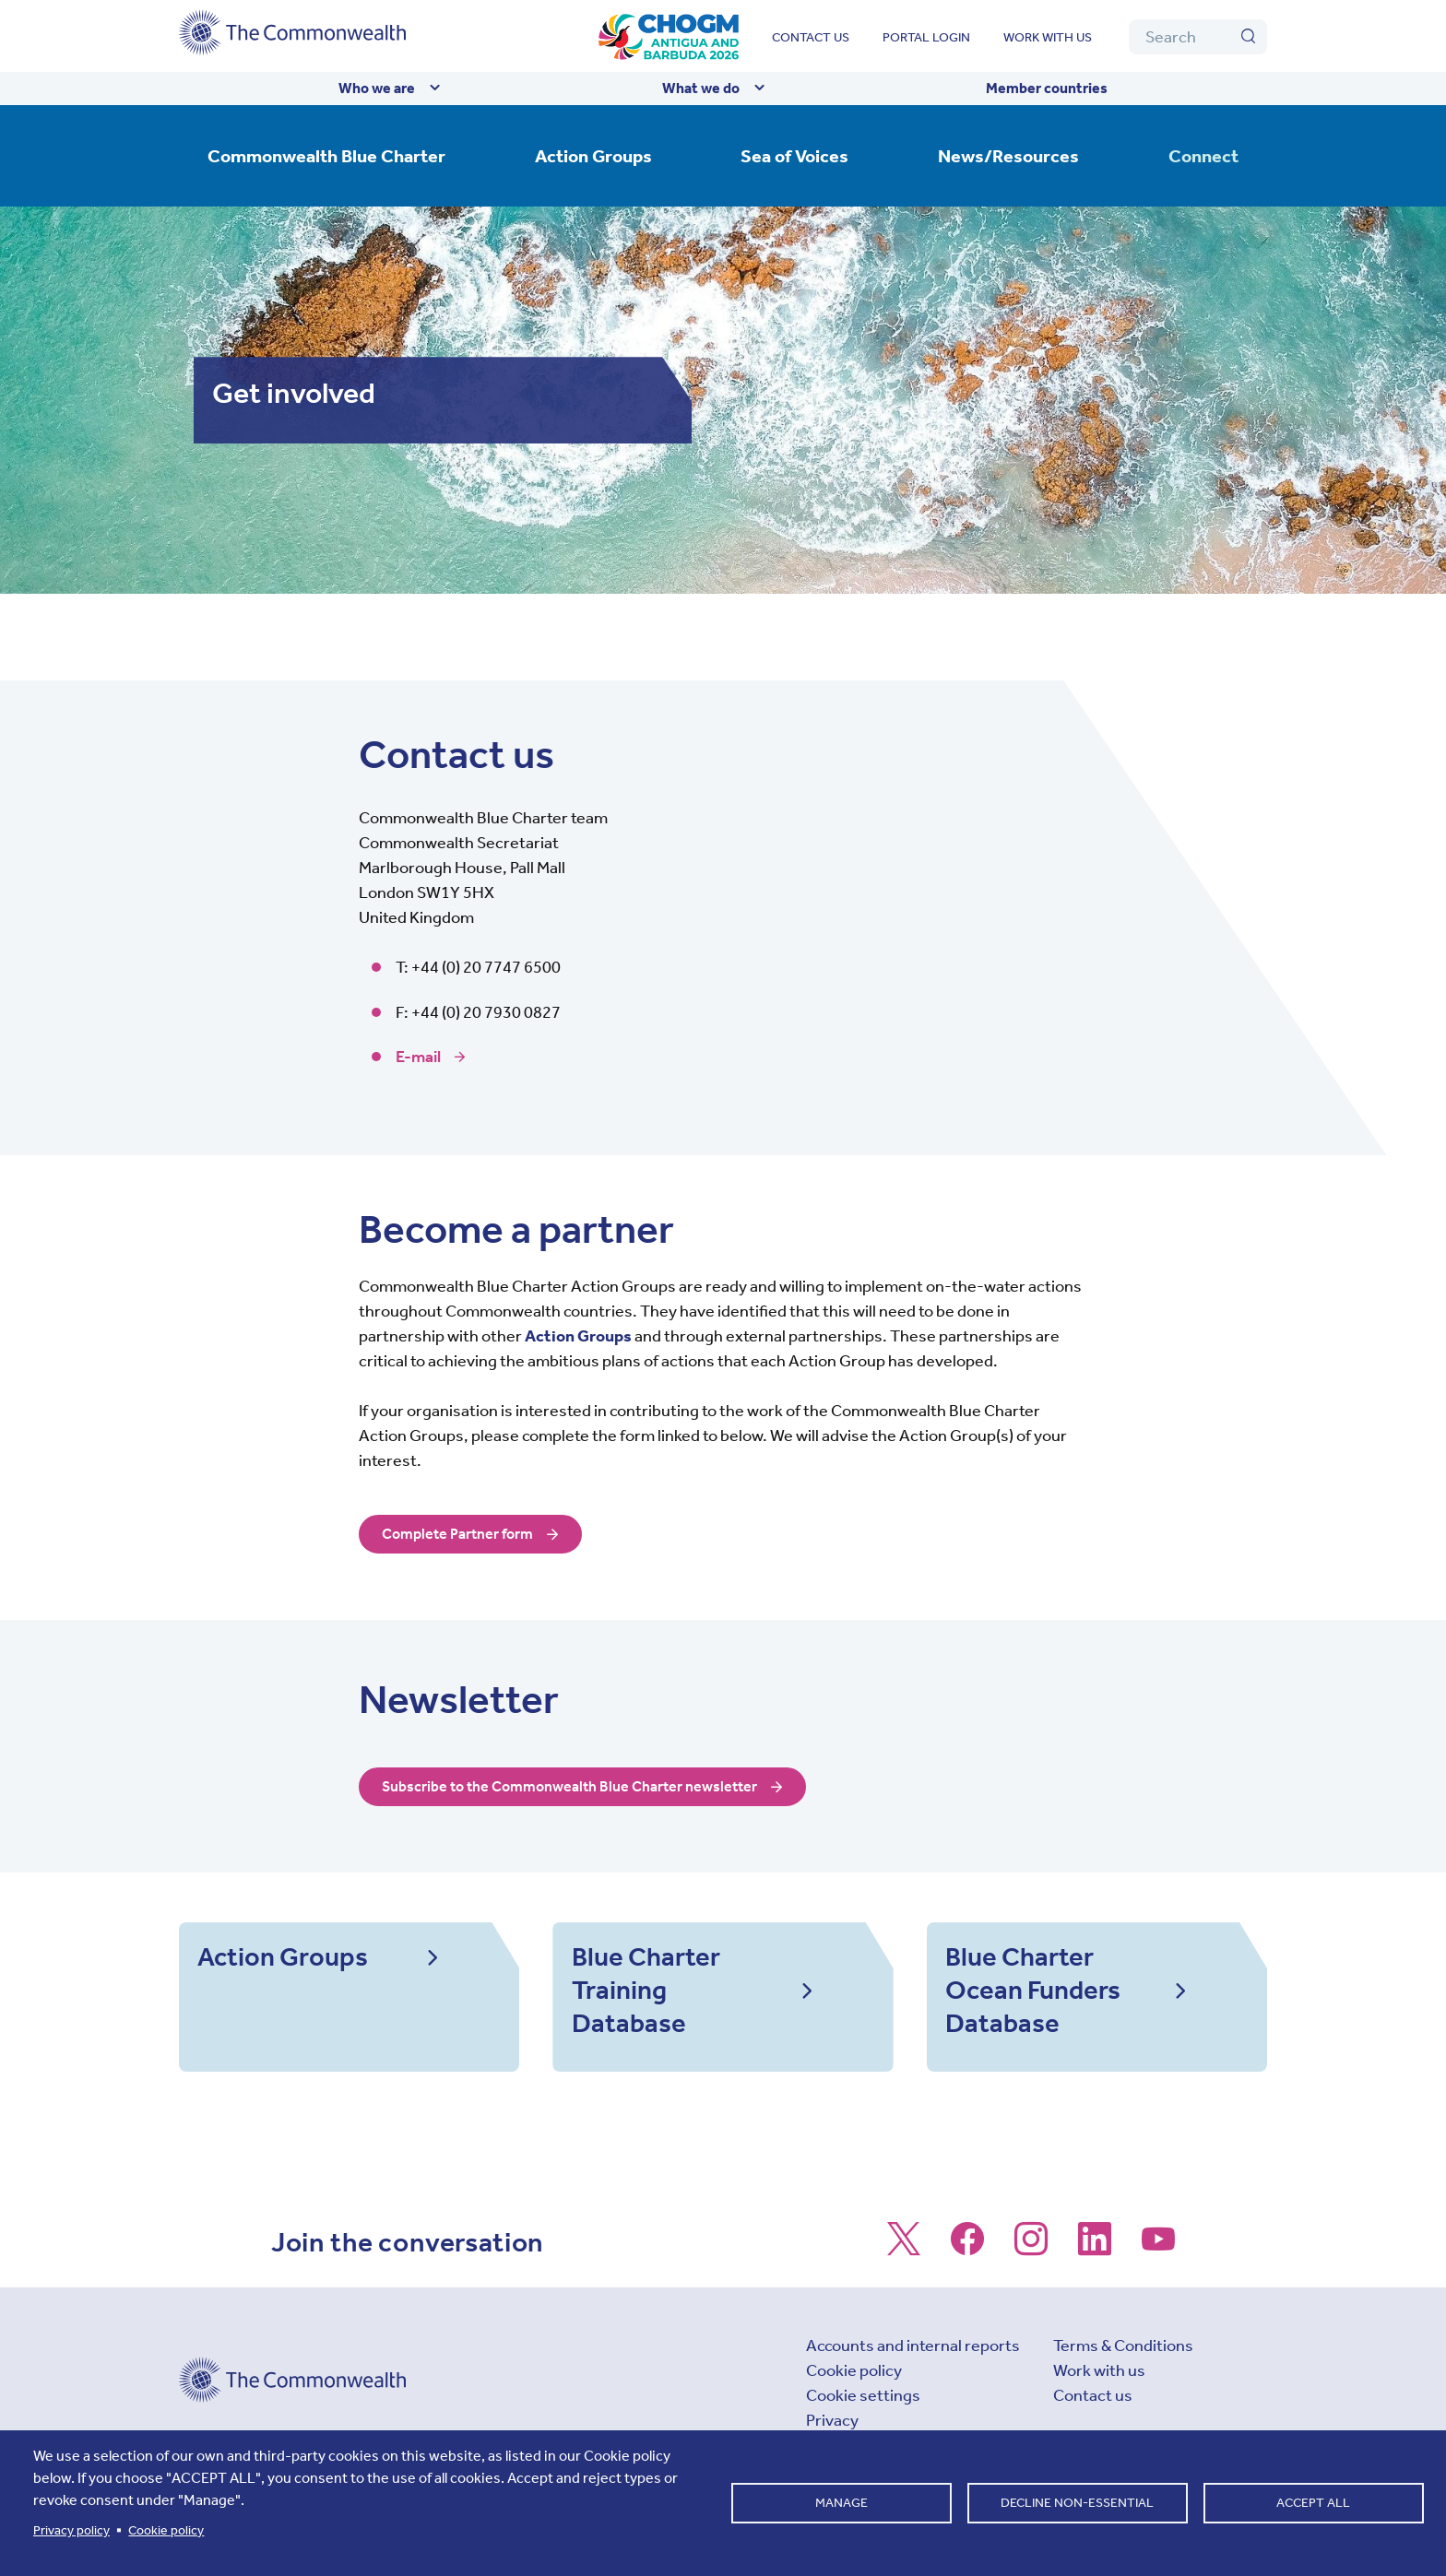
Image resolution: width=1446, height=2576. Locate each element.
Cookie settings (863, 2426)
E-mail (418, 1056)
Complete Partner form (465, 1534)
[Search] (1198, 36)
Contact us (810, 37)
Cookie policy (854, 2402)
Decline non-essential (1077, 2503)
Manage (841, 2503)
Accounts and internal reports (913, 2377)
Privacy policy (71, 2530)
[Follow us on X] (903, 2279)
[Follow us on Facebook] (967, 2279)
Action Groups (578, 1336)
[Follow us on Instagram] (1031, 2279)
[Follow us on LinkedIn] (1094, 2279)
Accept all (1313, 2503)
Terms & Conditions (1123, 2377)
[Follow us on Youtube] (1158, 2279)
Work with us (1047, 37)
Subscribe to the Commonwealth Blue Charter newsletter (590, 1787)
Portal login (926, 37)
